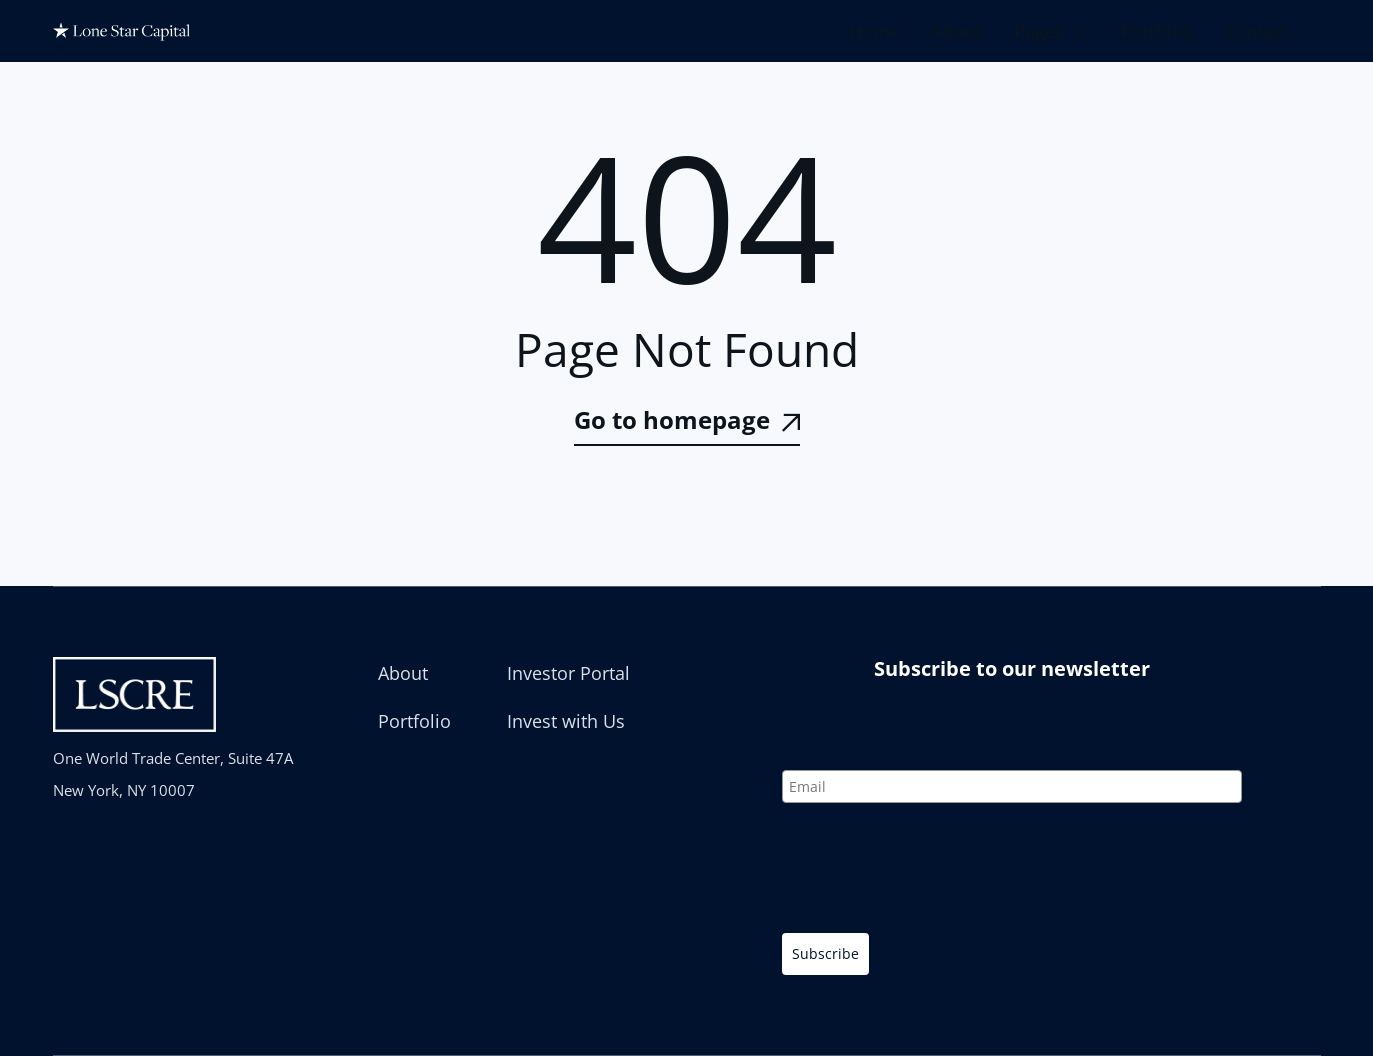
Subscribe (825, 953)
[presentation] (934, 872)
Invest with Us (566, 721)
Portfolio (1156, 31)
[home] (128, 31)
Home (874, 31)
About (957, 31)
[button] (1051, 31)
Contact (1257, 31)
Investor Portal (568, 673)
